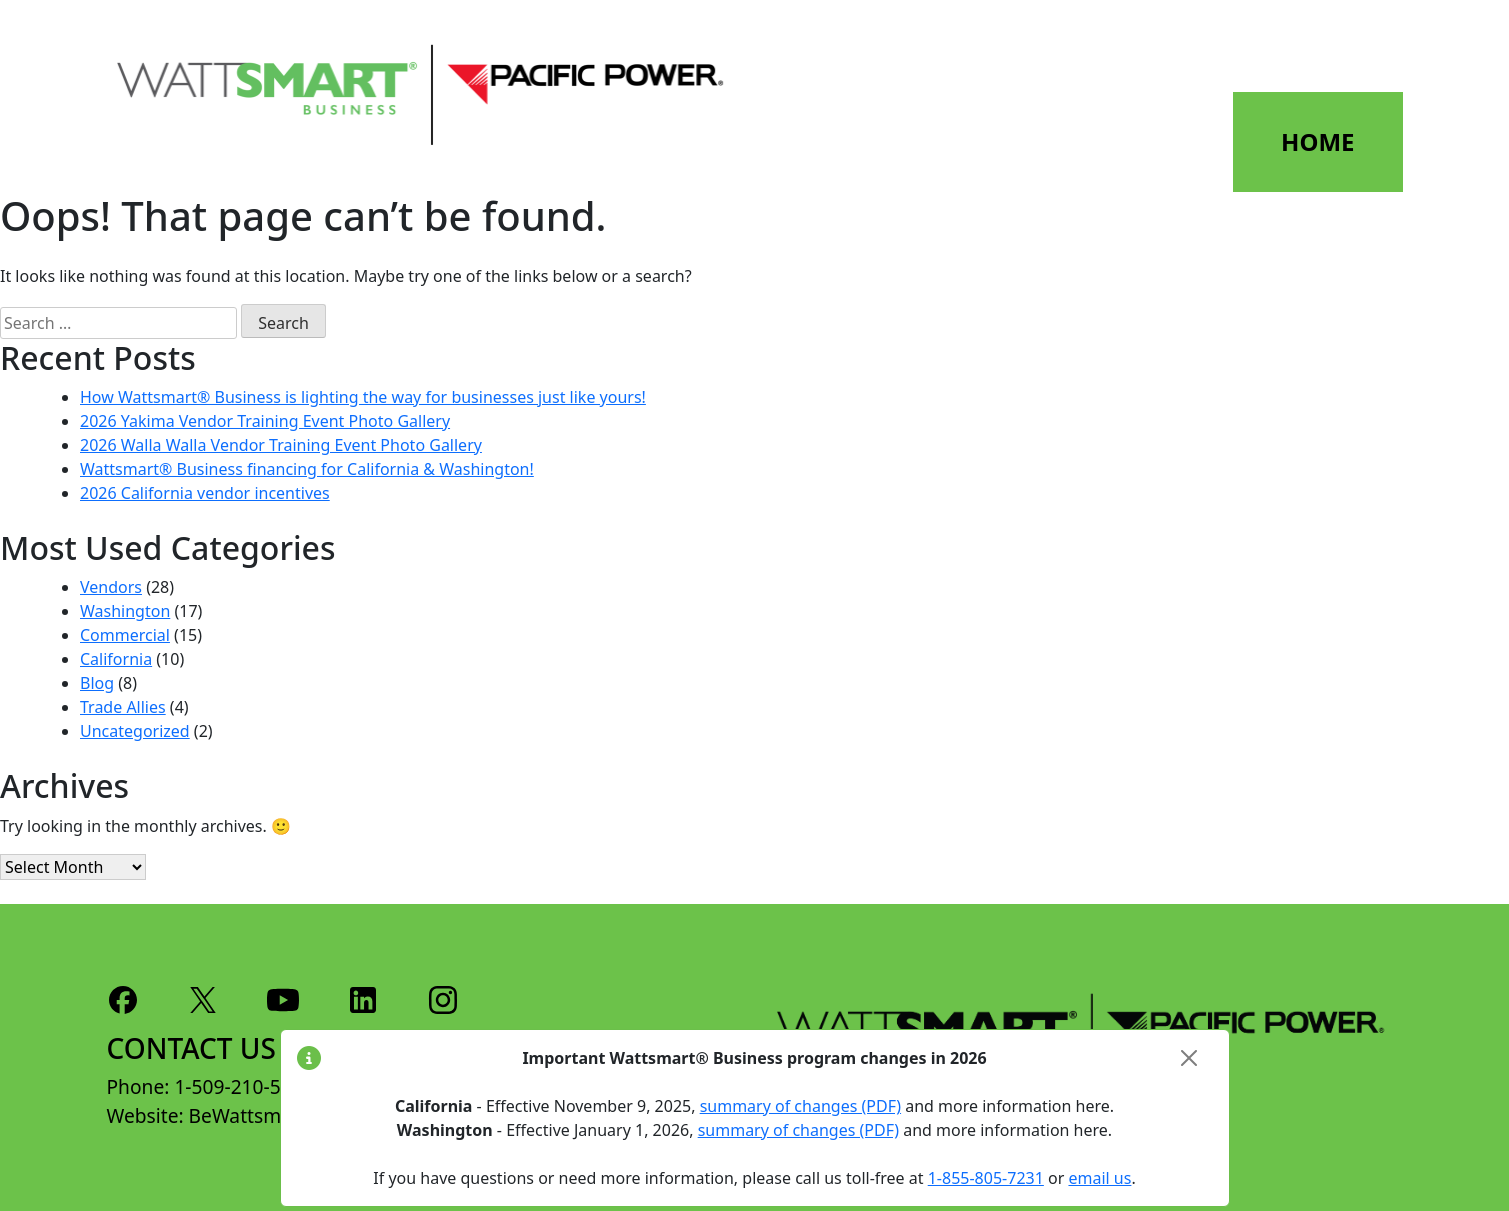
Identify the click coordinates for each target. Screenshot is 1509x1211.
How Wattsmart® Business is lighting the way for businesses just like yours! (363, 397)
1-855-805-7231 (986, 1178)
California (116, 659)
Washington (125, 611)
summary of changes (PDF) (800, 1106)
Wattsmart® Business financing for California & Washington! (307, 469)
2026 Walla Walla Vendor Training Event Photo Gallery (281, 445)
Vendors (111, 587)
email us (1099, 1178)
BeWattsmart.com (270, 1115)
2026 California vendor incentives (205, 493)
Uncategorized (135, 731)
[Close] (1189, 1058)
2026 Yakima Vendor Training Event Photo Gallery (265, 421)
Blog (97, 683)
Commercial (125, 635)
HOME (1317, 141)
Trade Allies (123, 707)
